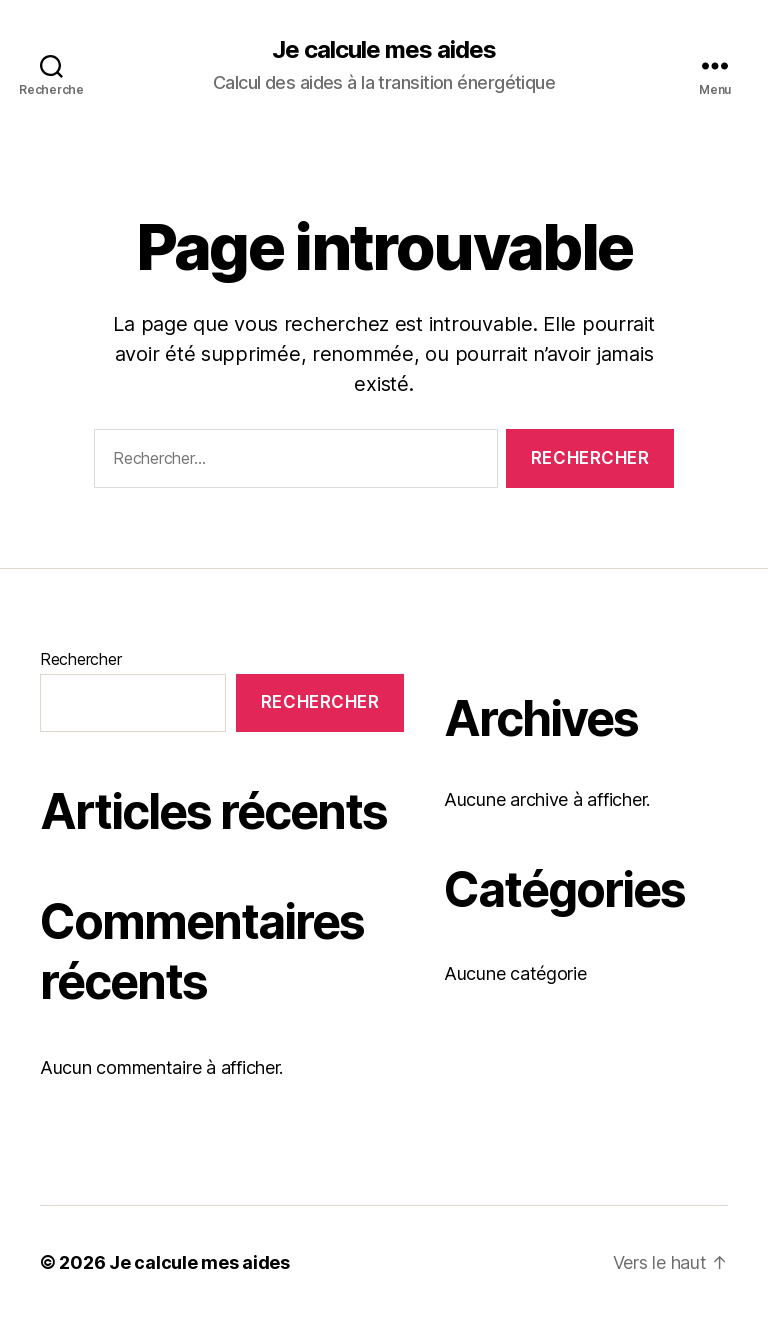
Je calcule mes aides (384, 50)
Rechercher (80, 659)
